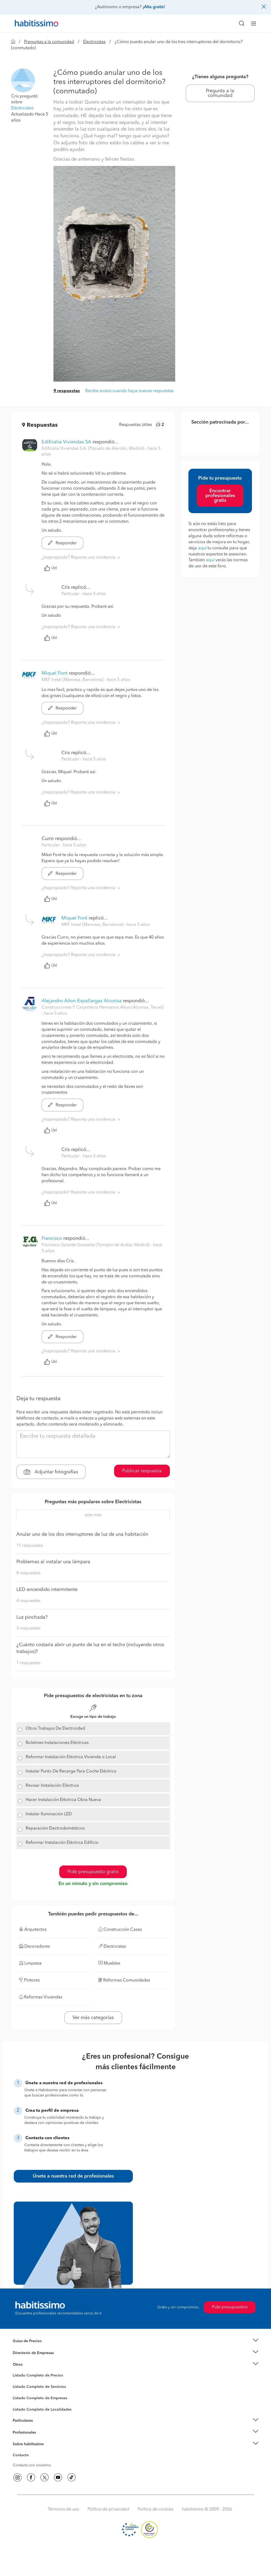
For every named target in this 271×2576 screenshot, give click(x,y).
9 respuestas (66, 391)
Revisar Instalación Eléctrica (52, 1786)
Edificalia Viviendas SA (66, 442)
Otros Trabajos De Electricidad (55, 1728)
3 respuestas (28, 1628)
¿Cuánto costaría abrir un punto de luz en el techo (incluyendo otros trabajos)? (90, 1648)
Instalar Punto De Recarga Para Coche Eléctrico (71, 1771)
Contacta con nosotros (32, 2465)
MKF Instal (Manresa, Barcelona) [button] (73, 680)
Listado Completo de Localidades (42, 2409)
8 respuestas (28, 1573)
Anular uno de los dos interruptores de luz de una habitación (82, 1534)
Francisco (52, 1238)
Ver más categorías (93, 2017)
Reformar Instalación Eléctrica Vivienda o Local (71, 1757)
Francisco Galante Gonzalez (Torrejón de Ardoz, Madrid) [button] (96, 1245)
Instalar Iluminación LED (49, 1814)
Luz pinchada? (32, 1617)
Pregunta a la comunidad (220, 93)
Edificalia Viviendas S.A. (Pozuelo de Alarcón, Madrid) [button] (93, 449)
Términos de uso (63, 2509)
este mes (93, 1515)
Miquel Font (54, 673)
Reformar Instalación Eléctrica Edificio (62, 1843)
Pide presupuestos (229, 2307)
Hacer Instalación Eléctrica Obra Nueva (63, 1800)
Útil (50, 568)
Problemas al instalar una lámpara (53, 1561)
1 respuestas (28, 1663)
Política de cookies (155, 2509)
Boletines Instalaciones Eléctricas (57, 1743)
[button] (23, 80)
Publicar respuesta (142, 1471)
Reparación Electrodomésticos (55, 1828)
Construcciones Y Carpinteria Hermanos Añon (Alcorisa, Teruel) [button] (103, 1007)
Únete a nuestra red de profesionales (73, 2176)
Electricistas (94, 42)
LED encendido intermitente (47, 1589)
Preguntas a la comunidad (49, 42)
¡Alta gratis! (154, 7)
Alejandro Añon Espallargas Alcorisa (81, 1001)
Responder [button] (62, 543)
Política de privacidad (108, 2509)
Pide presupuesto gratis (93, 1871)
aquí (202, 548)
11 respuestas (29, 1546)
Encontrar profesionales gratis (220, 496)
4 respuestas (28, 1601)
